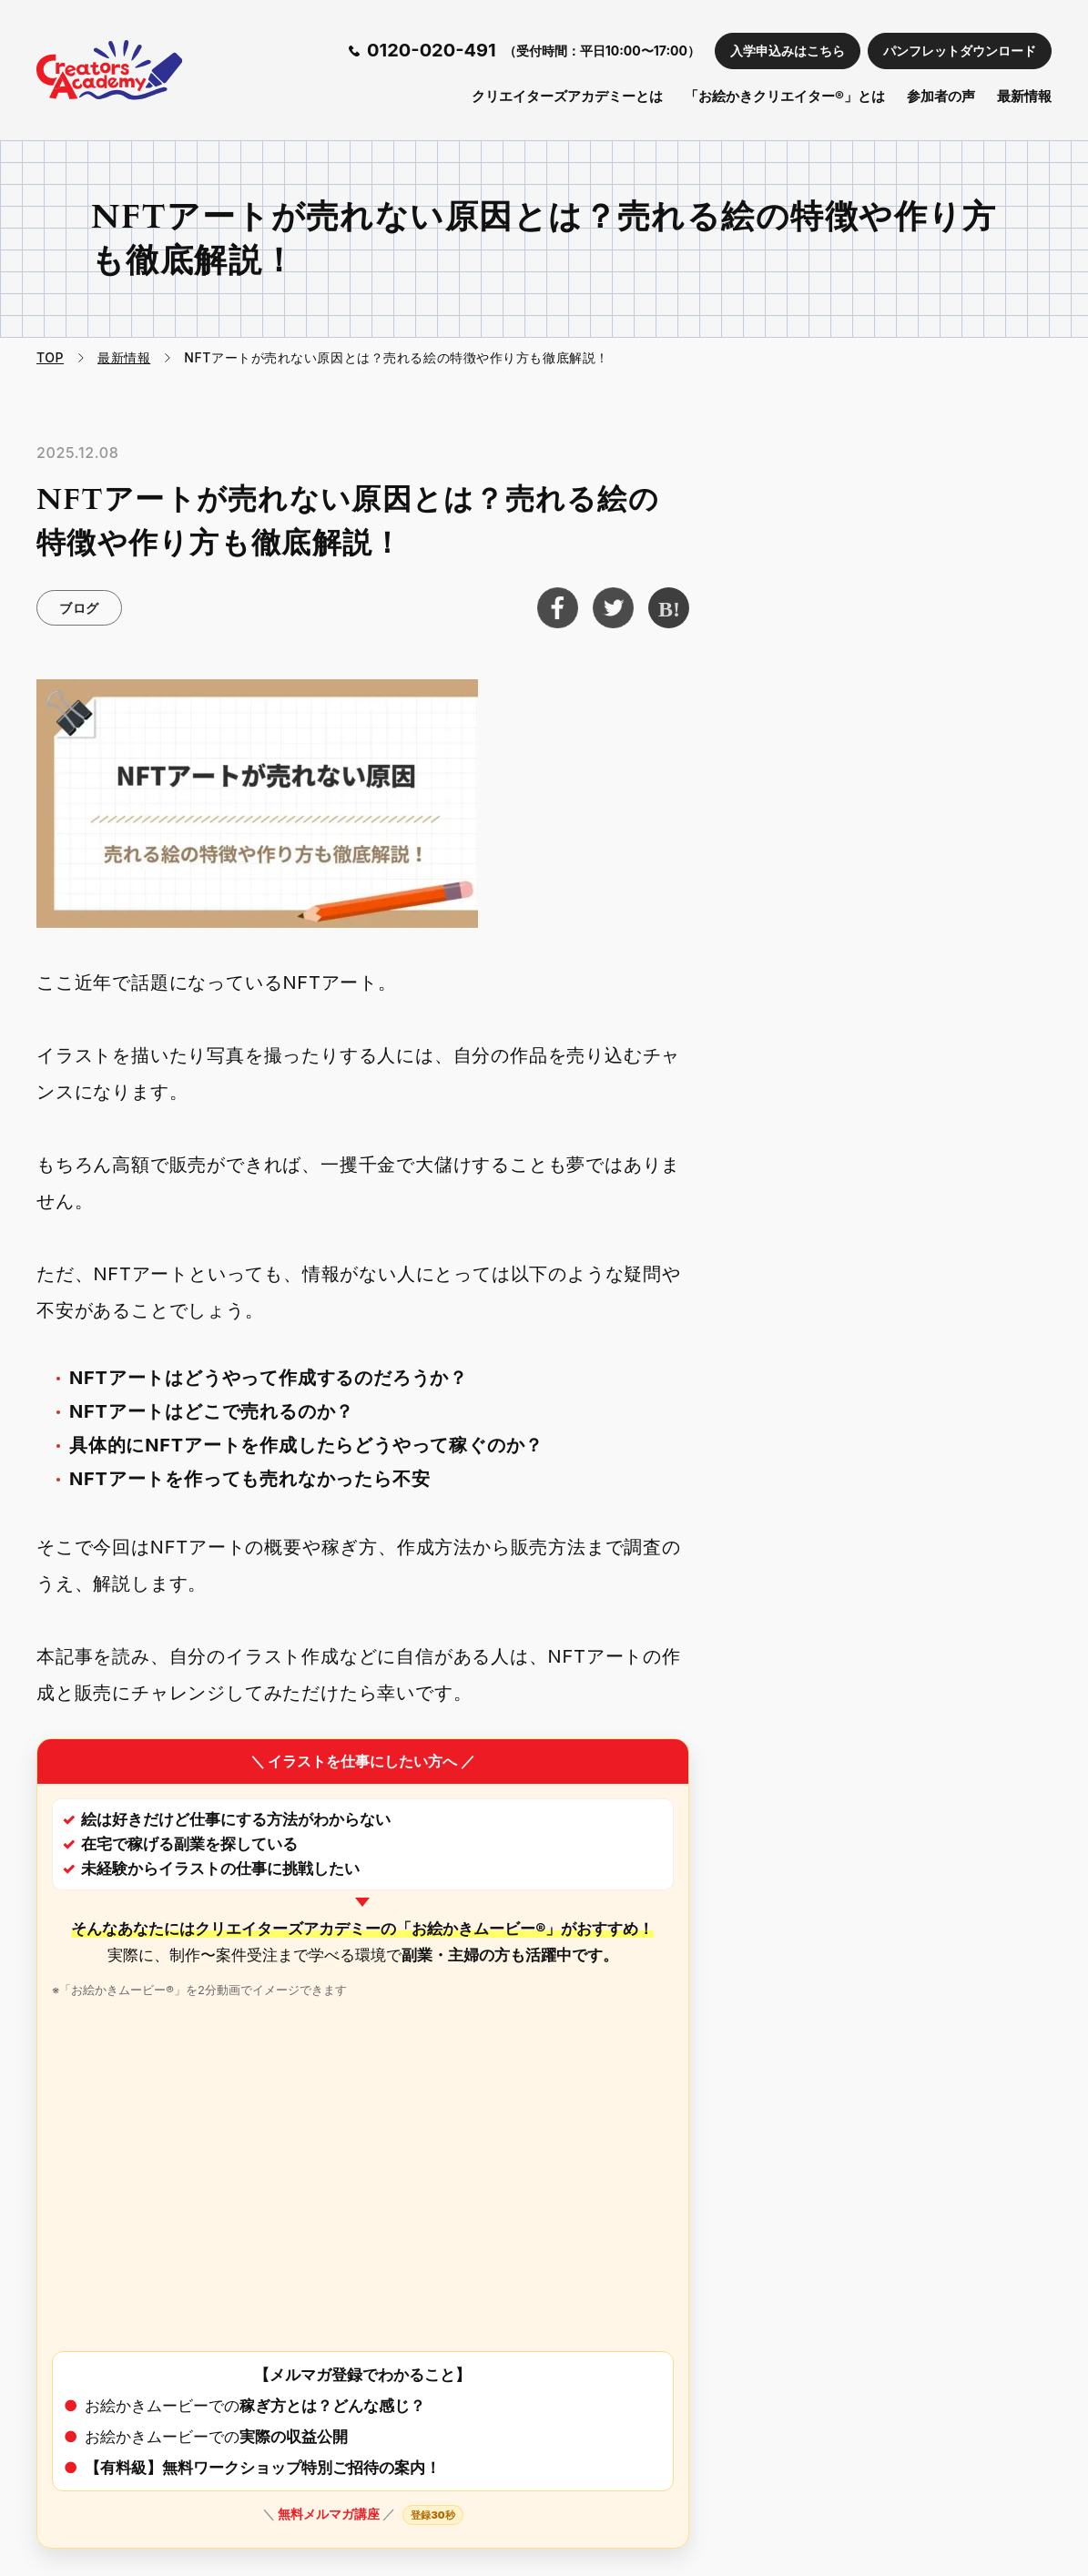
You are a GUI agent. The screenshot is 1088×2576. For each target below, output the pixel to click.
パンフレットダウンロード (959, 50)
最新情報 (1024, 96)
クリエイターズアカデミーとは (567, 96)
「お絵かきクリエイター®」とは (785, 96)
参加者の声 (941, 96)
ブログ (79, 608)
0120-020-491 (431, 50)
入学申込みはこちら (787, 50)
